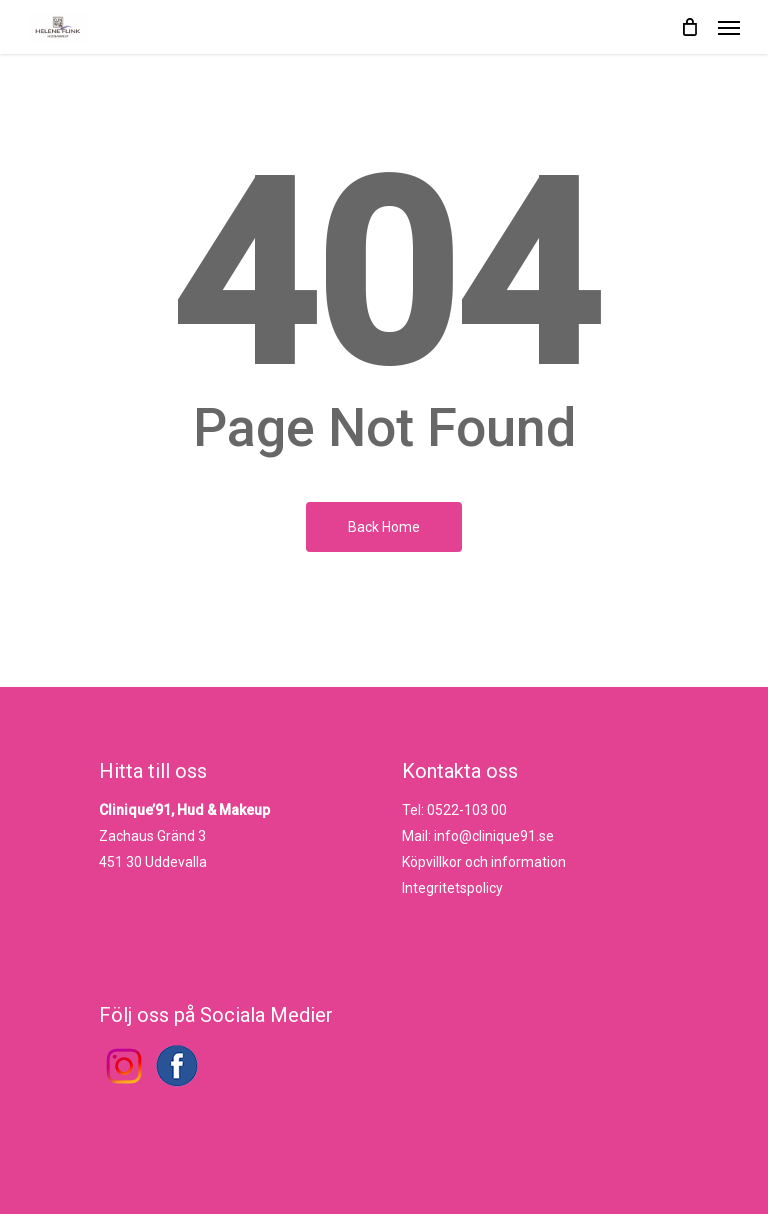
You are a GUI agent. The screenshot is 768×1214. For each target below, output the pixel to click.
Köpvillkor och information (484, 862)
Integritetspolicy (452, 888)
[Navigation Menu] (729, 27)
